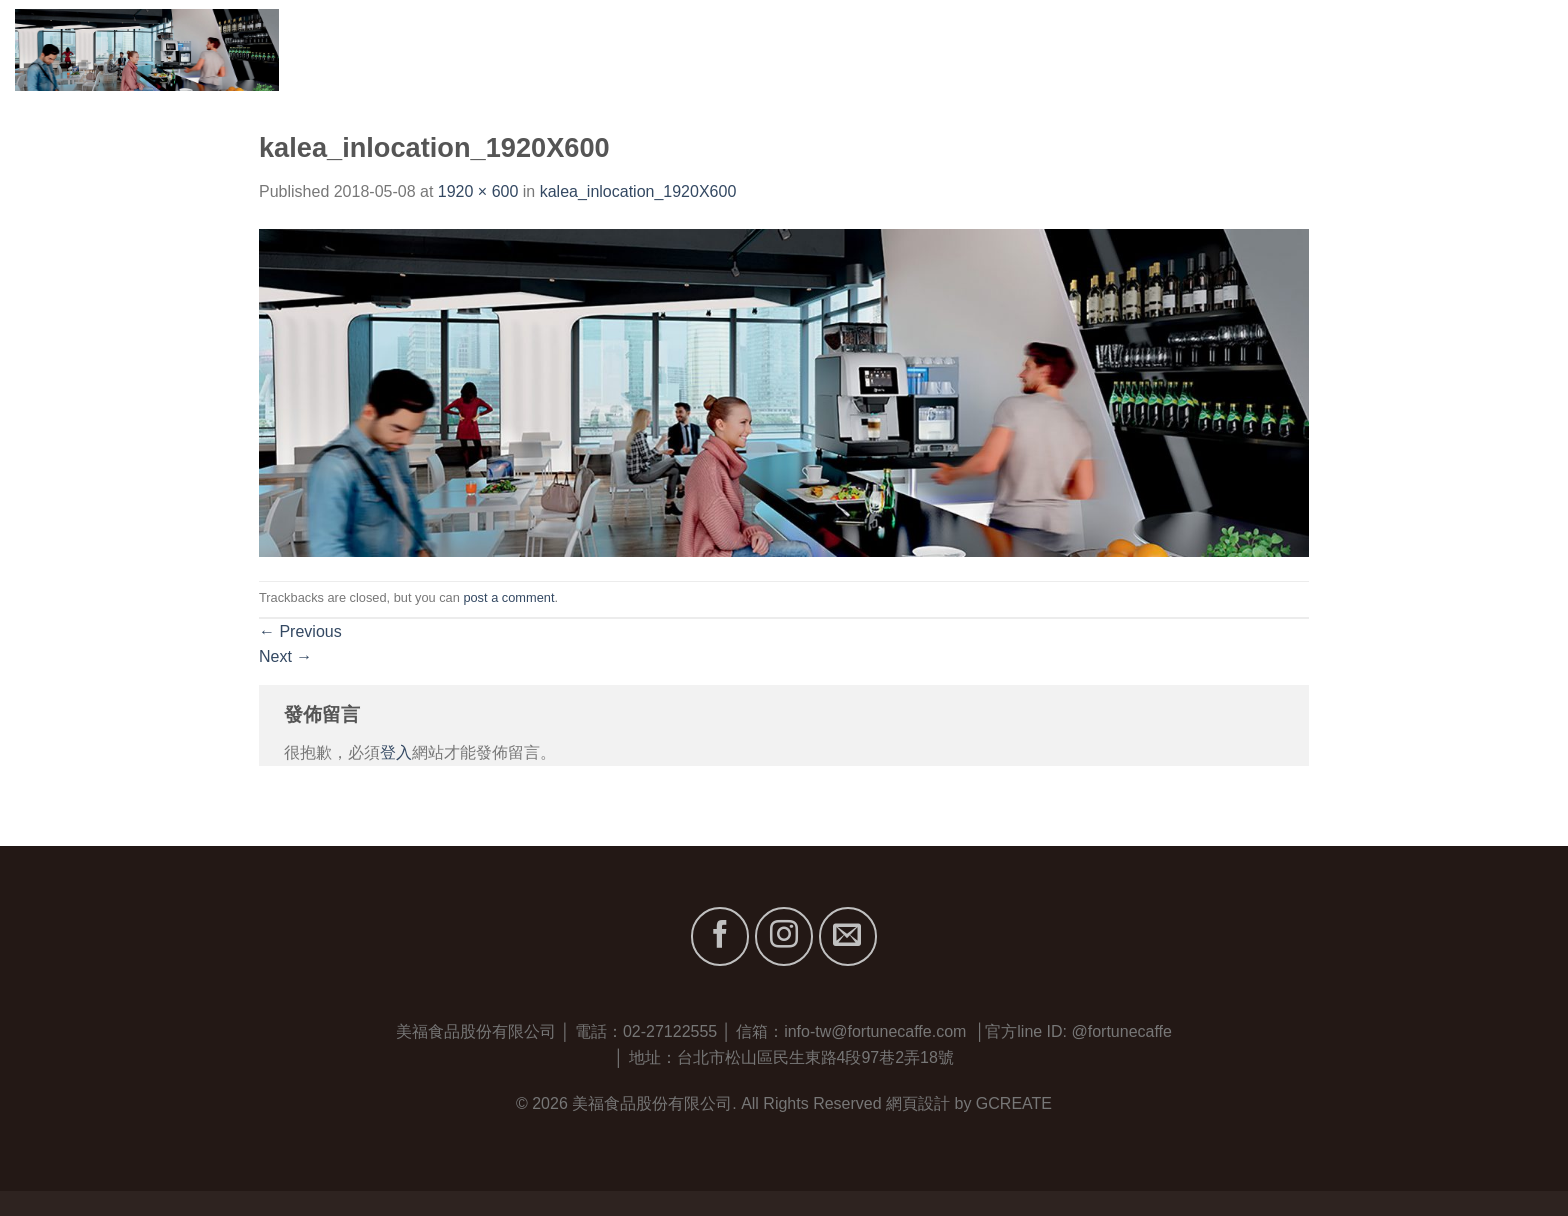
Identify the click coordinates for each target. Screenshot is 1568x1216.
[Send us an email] (848, 936)
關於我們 (1206, 49)
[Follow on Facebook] (720, 936)
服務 (1354, 49)
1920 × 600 (478, 191)
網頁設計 (918, 1103)
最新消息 (1428, 49)
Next (285, 656)
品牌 (1289, 49)
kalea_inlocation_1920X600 (638, 191)
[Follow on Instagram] (784, 936)
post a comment (508, 597)
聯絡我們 (1520, 49)
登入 (396, 752)
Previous (300, 631)
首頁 (1132, 49)
